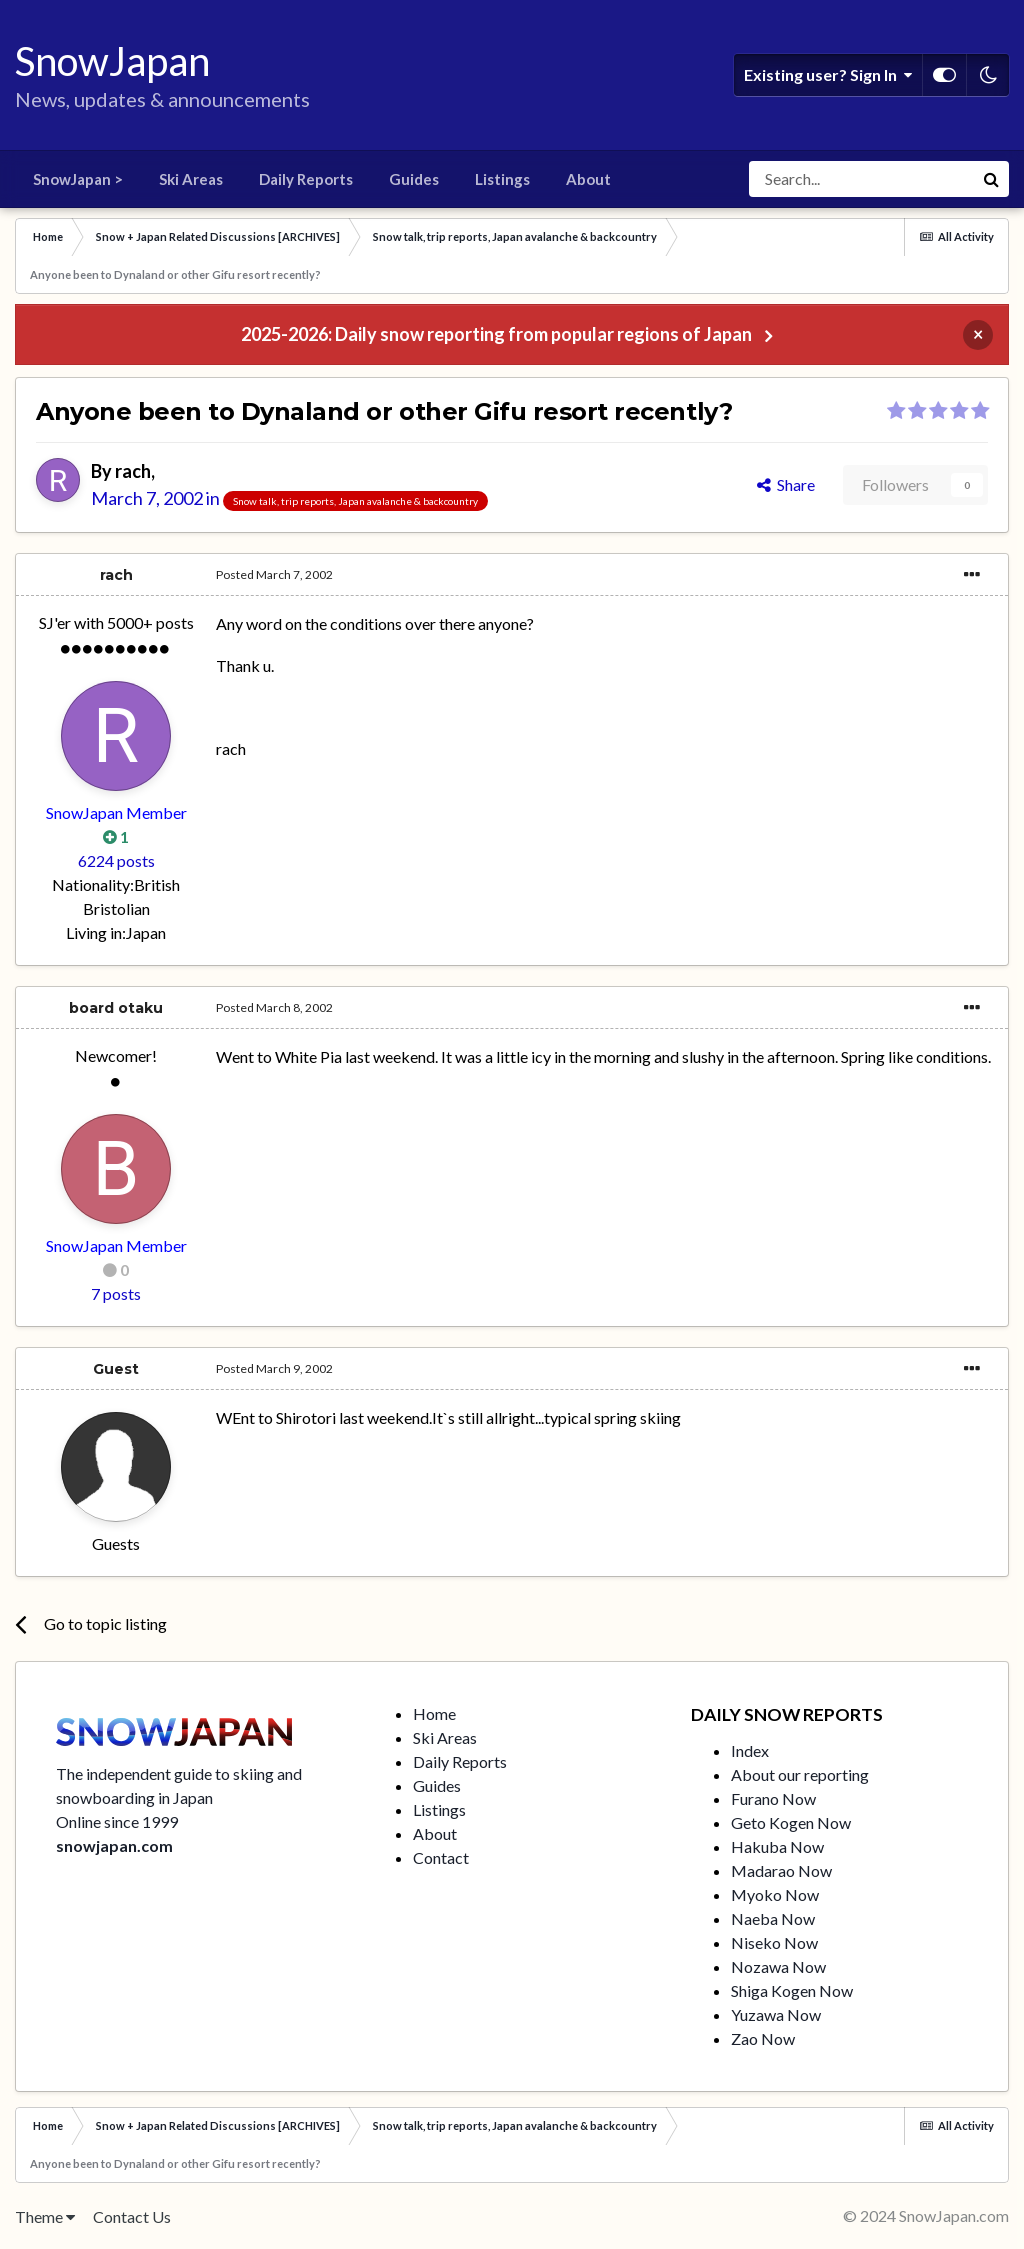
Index (750, 1750)
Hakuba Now (777, 1846)
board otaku (116, 1008)
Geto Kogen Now (791, 1822)
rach (133, 471)
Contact (441, 1857)
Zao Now (763, 2038)
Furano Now (773, 1798)
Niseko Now (774, 1942)
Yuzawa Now (776, 2014)
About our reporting (800, 1774)
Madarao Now (781, 1870)
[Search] (861, 179)
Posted (274, 574)
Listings (502, 179)
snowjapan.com (114, 1845)
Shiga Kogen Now (792, 1990)
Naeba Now (773, 1918)
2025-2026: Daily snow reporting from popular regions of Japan (496, 334)
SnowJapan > (78, 179)
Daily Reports (306, 179)
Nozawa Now (778, 1966)
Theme (45, 2216)
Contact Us (132, 2216)
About (588, 179)
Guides (414, 179)
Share (786, 484)
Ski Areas (191, 179)
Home (434, 1713)
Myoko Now (775, 1894)
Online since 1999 (117, 1821)
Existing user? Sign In (828, 75)
